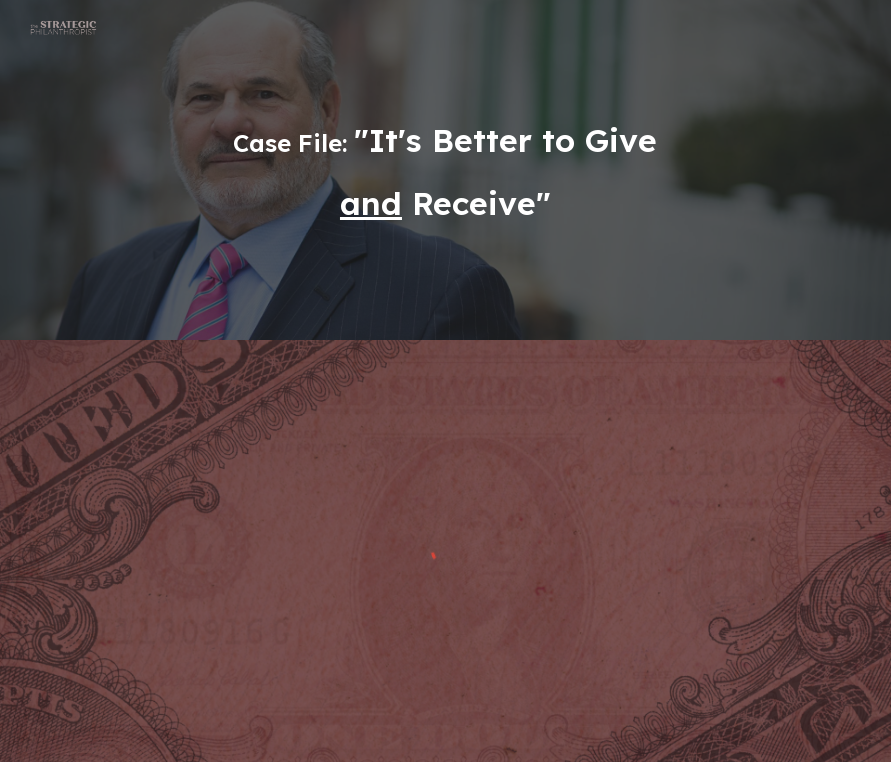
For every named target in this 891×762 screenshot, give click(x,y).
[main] (445, 169)
